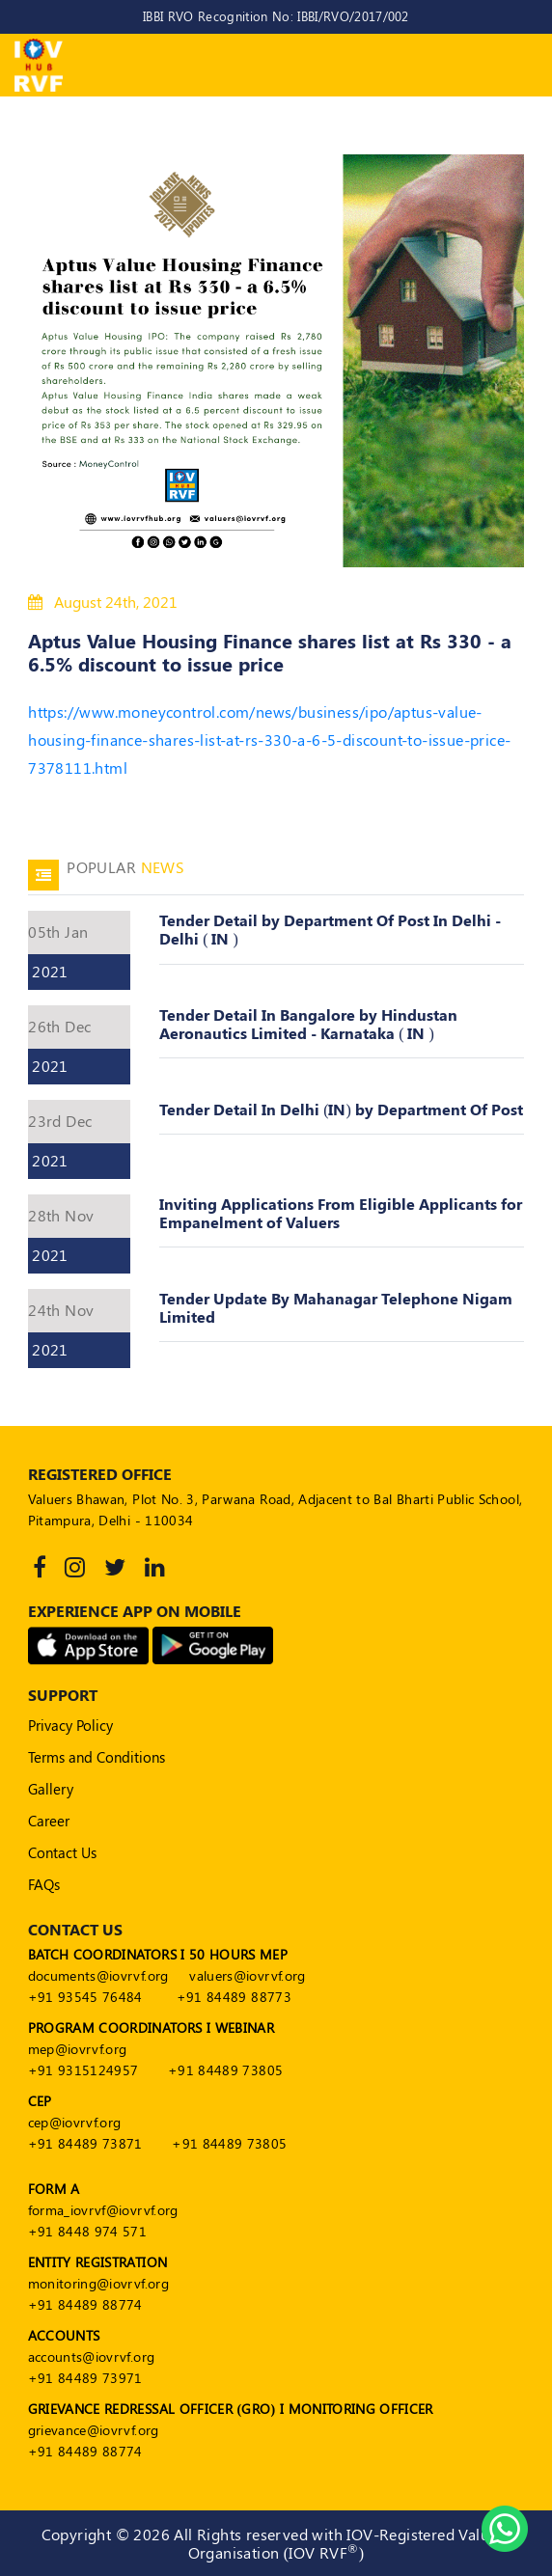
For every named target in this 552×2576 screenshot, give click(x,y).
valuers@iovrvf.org (247, 1975)
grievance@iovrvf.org (93, 2430)
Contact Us (62, 1852)
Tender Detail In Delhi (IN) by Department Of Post (341, 1109)
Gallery (50, 1788)
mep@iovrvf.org (77, 2049)
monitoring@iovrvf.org (98, 2283)
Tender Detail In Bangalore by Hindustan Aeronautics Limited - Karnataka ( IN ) (308, 1023)
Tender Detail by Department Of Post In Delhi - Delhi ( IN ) (330, 929)
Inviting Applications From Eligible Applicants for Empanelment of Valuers (340, 1212)
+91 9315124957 (83, 2070)
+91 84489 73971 (85, 2378)
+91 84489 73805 (225, 2070)
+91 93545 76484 (85, 1996)
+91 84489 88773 (234, 1996)
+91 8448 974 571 (88, 2231)
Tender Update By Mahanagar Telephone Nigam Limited (335, 1307)
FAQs (44, 1884)
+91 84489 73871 (85, 2143)
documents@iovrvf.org (98, 1975)
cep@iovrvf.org (75, 2122)
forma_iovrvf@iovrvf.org (103, 2210)
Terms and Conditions (96, 1757)
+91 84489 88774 (85, 2304)
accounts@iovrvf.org (91, 2356)
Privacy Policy (70, 1725)
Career (48, 1820)
